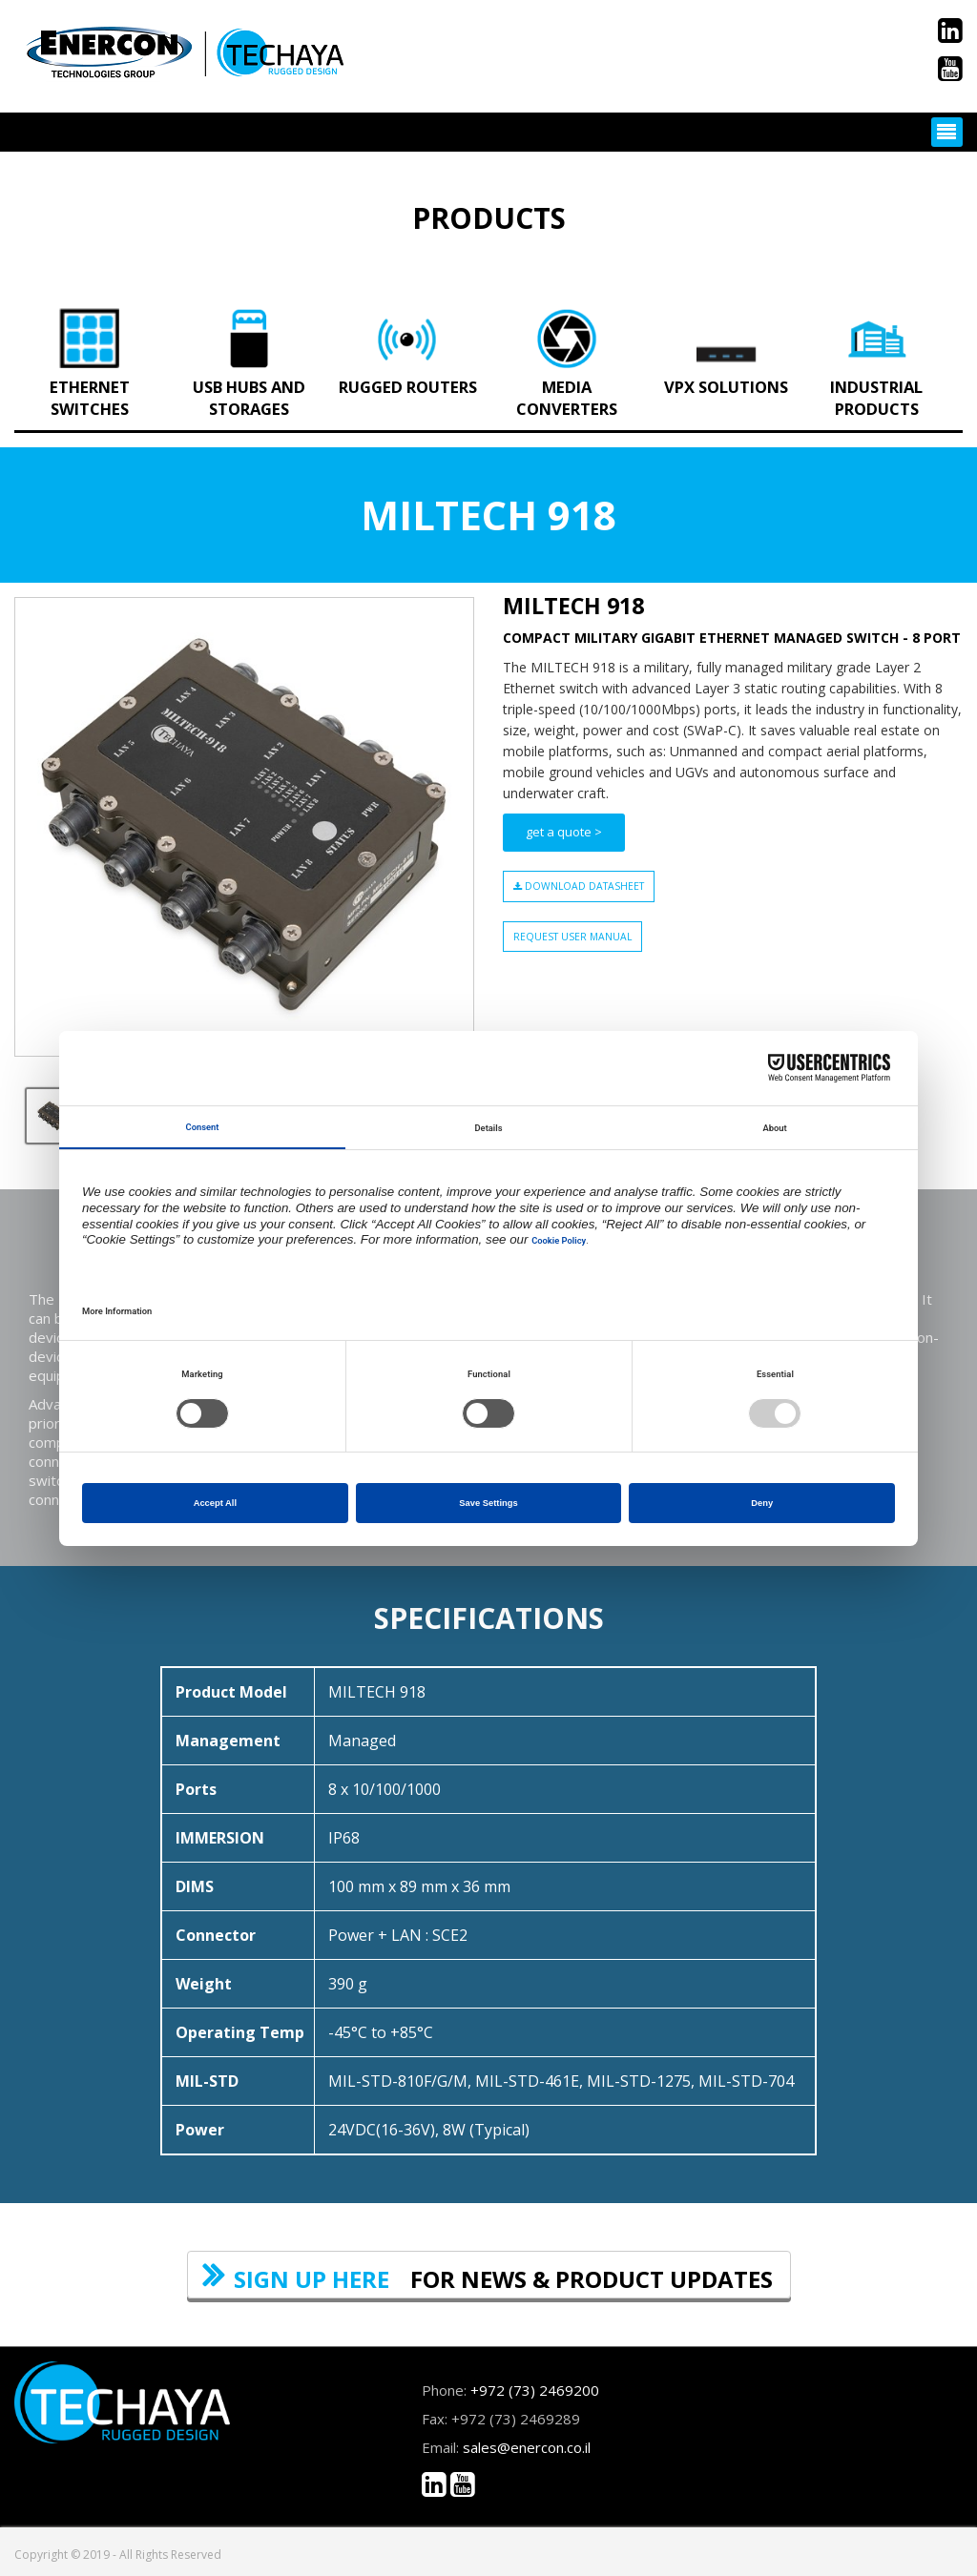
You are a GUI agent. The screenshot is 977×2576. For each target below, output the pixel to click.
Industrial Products (876, 398)
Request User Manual (572, 936)
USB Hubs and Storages (249, 398)
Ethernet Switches (90, 398)
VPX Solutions (726, 387)
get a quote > (564, 831)
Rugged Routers (408, 387)
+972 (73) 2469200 (534, 2390)
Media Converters (566, 398)
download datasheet (578, 886)
